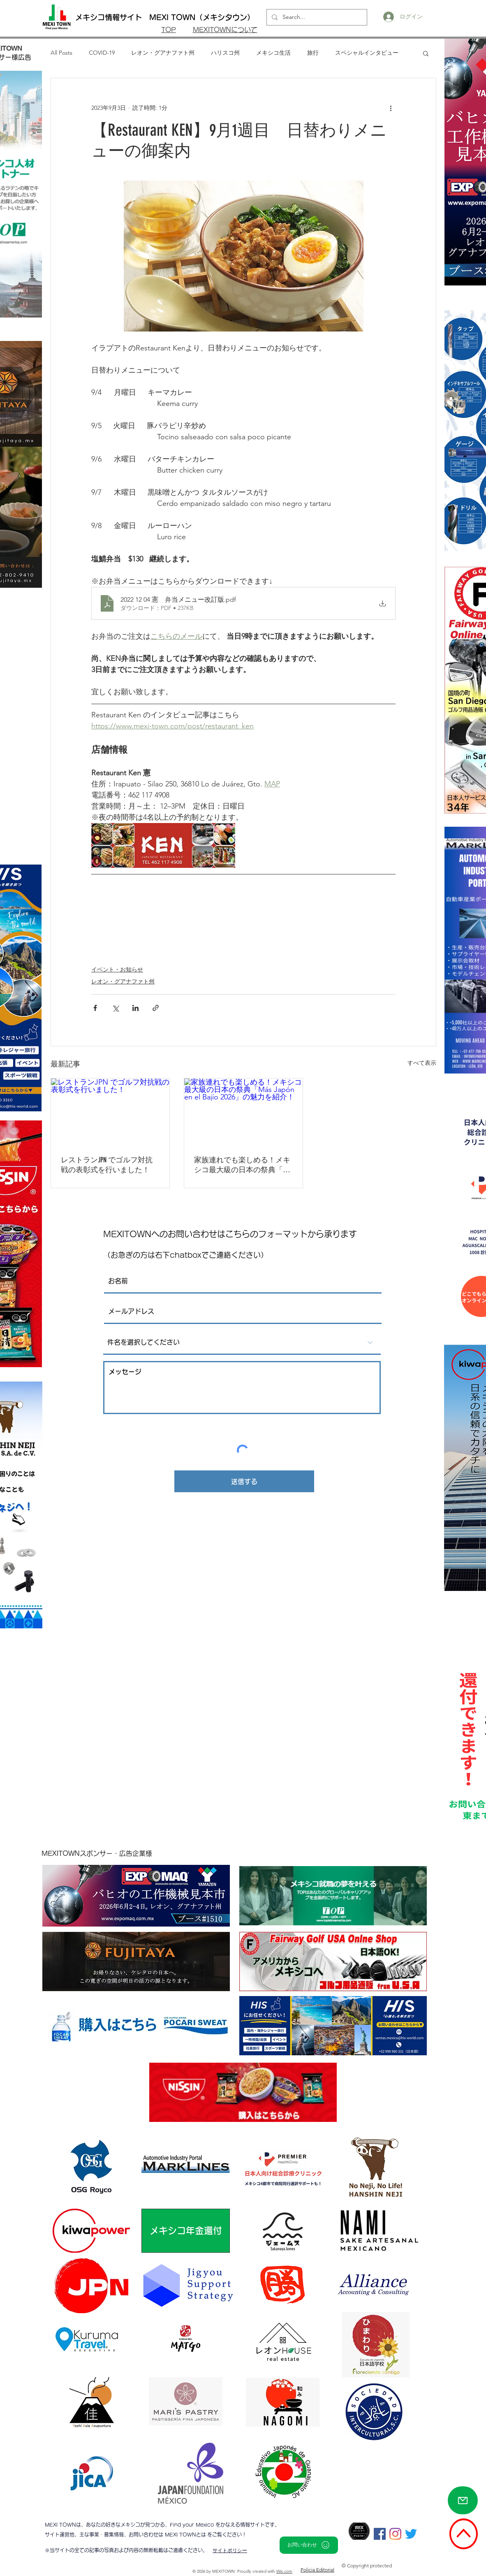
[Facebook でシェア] (95, 1008)
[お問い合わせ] (309, 2545)
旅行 (313, 52)
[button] (426, 53)
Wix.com (284, 2571)
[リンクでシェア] (156, 1008)
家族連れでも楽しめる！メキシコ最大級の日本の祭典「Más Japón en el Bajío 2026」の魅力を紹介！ (243, 1165)
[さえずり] (411, 2534)
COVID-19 (102, 52)
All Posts (61, 52)
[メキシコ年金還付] (185, 2231)
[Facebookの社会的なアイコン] (380, 2534)
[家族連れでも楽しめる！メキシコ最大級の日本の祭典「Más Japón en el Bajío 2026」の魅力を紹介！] (243, 1111)
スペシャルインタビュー (366, 52)
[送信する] (244, 1481)
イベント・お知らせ (117, 969)
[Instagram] (395, 2534)
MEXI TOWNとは (186, 2534)
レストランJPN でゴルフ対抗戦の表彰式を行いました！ (107, 1164)
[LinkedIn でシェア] (135, 1008)
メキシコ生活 (273, 52)
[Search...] (315, 17)
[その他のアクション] (391, 108)
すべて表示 (421, 1063)
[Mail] (463, 2500)
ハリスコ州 (225, 52)
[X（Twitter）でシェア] (115, 1008)
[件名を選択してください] (242, 1342)
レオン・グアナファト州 (162, 52)
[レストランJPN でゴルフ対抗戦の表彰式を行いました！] (110, 1111)
